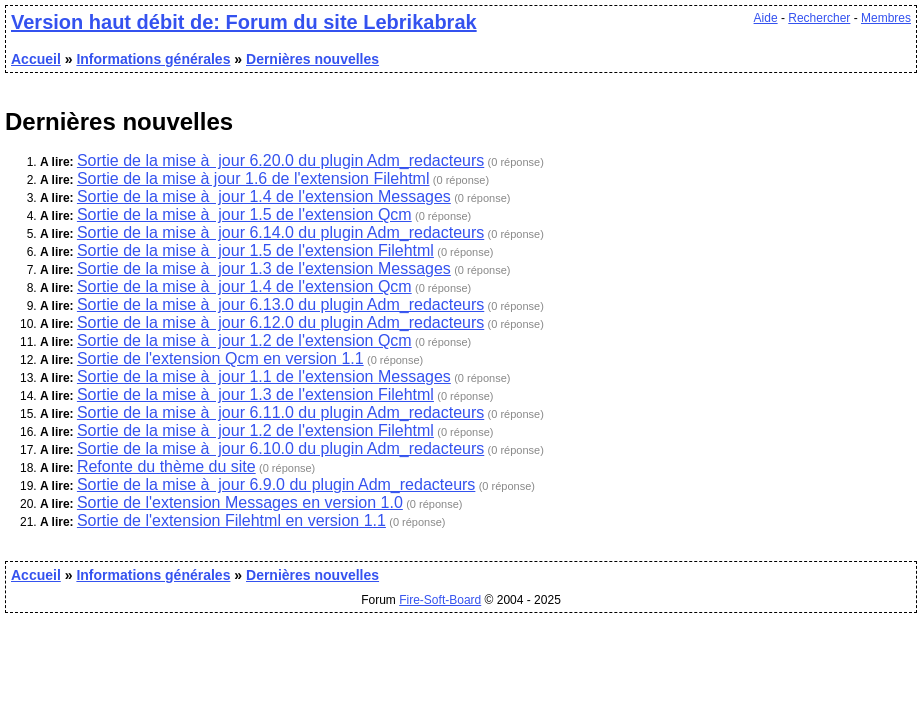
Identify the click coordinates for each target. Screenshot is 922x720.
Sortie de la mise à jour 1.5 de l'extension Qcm (244, 214)
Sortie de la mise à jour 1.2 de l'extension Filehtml (255, 430)
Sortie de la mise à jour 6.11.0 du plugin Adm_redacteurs (280, 412)
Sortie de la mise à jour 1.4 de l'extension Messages (264, 196)
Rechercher (819, 18)
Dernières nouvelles (312, 59)
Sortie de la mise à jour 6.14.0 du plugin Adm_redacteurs (280, 232)
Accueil (36, 59)
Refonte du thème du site (166, 466)
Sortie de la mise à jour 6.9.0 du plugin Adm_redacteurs (276, 484)
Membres (886, 18)
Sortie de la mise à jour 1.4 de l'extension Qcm (244, 286)
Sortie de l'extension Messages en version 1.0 (240, 502)
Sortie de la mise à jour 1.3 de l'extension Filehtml (255, 394)
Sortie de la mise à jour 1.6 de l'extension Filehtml (253, 178)
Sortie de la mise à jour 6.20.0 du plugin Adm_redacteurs (280, 160)
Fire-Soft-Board (440, 600)
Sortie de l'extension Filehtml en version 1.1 (231, 520)
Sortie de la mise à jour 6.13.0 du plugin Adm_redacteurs (280, 304)
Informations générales (153, 59)
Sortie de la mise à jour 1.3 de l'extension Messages (264, 268)
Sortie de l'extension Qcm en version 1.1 (220, 358)
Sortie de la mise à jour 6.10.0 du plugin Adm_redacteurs (280, 448)
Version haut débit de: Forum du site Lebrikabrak (244, 22)
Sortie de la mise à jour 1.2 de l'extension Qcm (244, 340)
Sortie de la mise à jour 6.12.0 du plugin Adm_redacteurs (280, 322)
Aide (766, 18)
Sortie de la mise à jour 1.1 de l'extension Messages (264, 376)
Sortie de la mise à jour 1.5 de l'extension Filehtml (255, 250)
